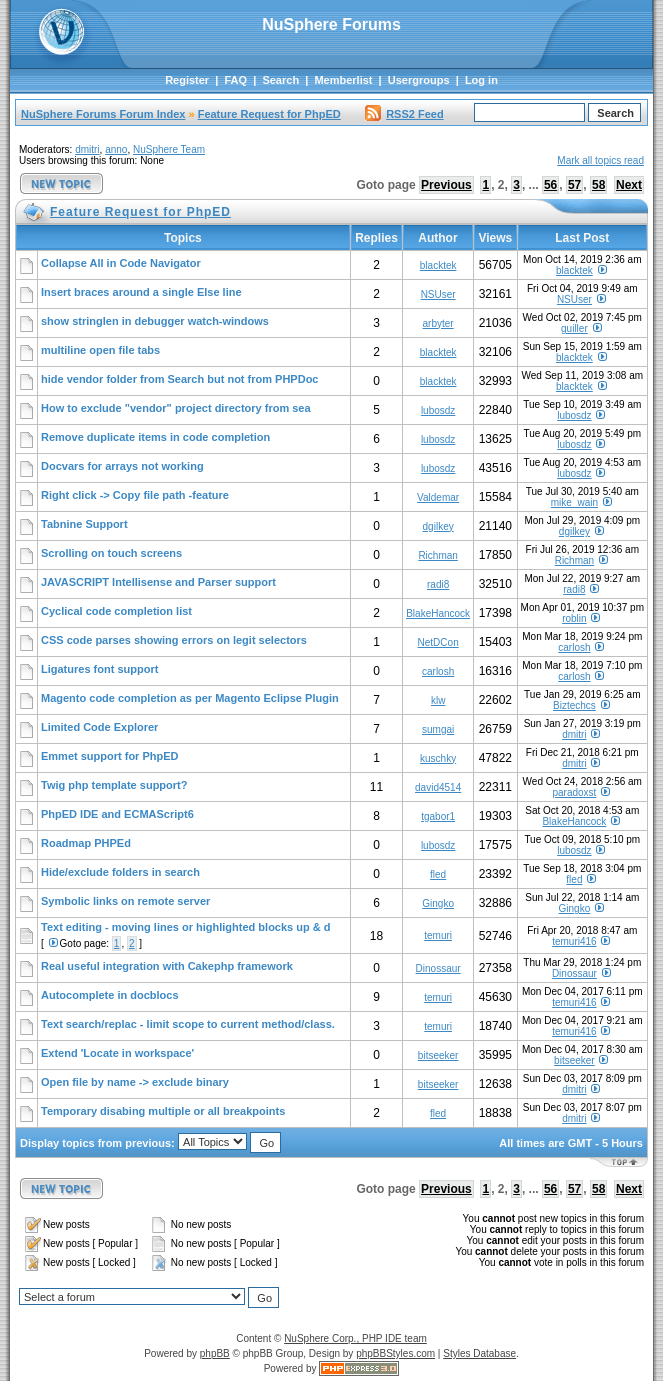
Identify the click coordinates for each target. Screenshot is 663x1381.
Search (280, 80)
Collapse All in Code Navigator (121, 263)
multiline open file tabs (100, 350)
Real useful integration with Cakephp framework (167, 966)
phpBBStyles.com (395, 1353)
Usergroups (419, 80)
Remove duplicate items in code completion (155, 437)
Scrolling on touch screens (111, 553)
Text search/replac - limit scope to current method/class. (188, 1024)
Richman (437, 555)
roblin (574, 618)
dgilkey (438, 526)
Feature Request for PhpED (269, 114)
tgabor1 (438, 816)
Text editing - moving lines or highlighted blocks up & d (185, 927)
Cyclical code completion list (116, 611)
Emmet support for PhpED (110, 756)
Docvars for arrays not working (122, 466)
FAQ (235, 80)
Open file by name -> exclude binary (135, 1082)
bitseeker (438, 1055)
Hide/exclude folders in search (120, 872)
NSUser (438, 294)
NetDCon (438, 642)
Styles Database (479, 1353)
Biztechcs (574, 705)
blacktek (438, 265)
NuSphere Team (169, 149)
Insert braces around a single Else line (141, 292)
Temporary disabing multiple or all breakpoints (163, 1111)
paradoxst (574, 792)
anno (116, 149)
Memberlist (343, 80)
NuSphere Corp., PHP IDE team (355, 1338)
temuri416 (574, 941)
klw (438, 700)
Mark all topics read (600, 160)
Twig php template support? (114, 785)
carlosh (574, 647)
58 (598, 185)
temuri (438, 935)
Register (187, 80)
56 (550, 185)
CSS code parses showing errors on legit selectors (174, 640)
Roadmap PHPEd (86, 843)
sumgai (438, 729)
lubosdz (438, 410)
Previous (446, 185)
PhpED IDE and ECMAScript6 (117, 814)
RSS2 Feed (404, 114)
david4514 (438, 787)
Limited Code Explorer (99, 727)
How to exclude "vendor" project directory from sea (176, 408)
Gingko (438, 903)
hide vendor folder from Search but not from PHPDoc (179, 379)
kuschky (438, 758)
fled (438, 874)
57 (574, 185)
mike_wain (574, 502)
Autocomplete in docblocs (110, 995)
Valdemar (438, 497)
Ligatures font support (99, 669)
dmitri (87, 149)
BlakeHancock (438, 613)
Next (629, 185)
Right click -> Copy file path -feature (135, 495)
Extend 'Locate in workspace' (117, 1053)
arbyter (438, 323)
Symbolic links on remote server (125, 901)
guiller (574, 328)
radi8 (438, 584)
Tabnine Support (84, 524)
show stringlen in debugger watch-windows (155, 321)
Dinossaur (438, 968)
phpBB (215, 1353)
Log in (481, 80)
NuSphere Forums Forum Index (103, 114)
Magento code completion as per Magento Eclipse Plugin (190, 698)
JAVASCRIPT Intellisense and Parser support (158, 582)
